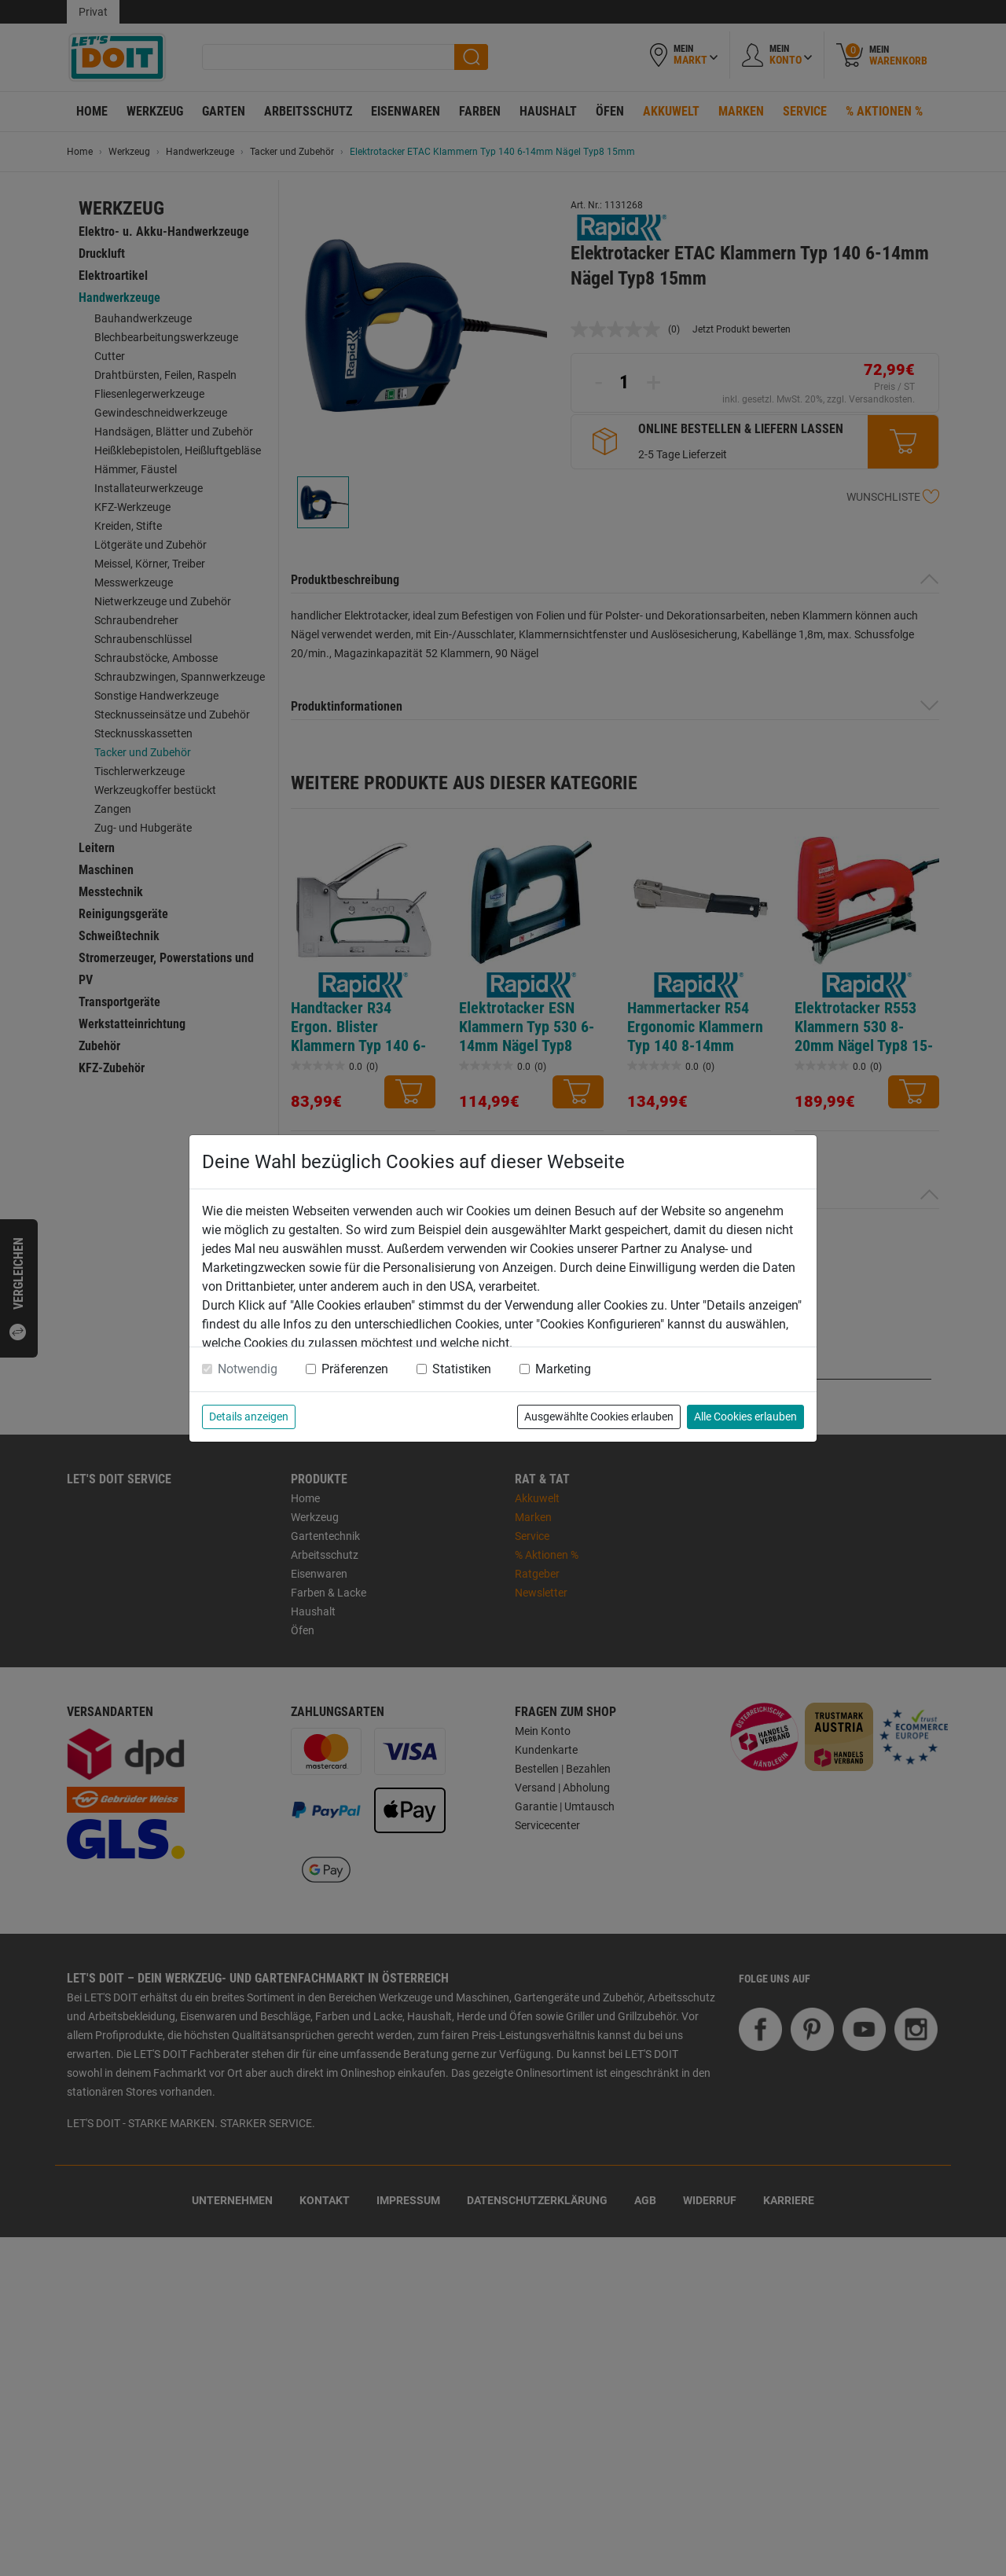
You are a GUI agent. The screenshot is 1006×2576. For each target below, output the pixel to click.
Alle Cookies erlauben (745, 1416)
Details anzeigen (248, 1416)
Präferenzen (354, 1368)
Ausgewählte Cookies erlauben (599, 1416)
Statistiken (461, 1368)
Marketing (563, 1368)
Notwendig (247, 1368)
